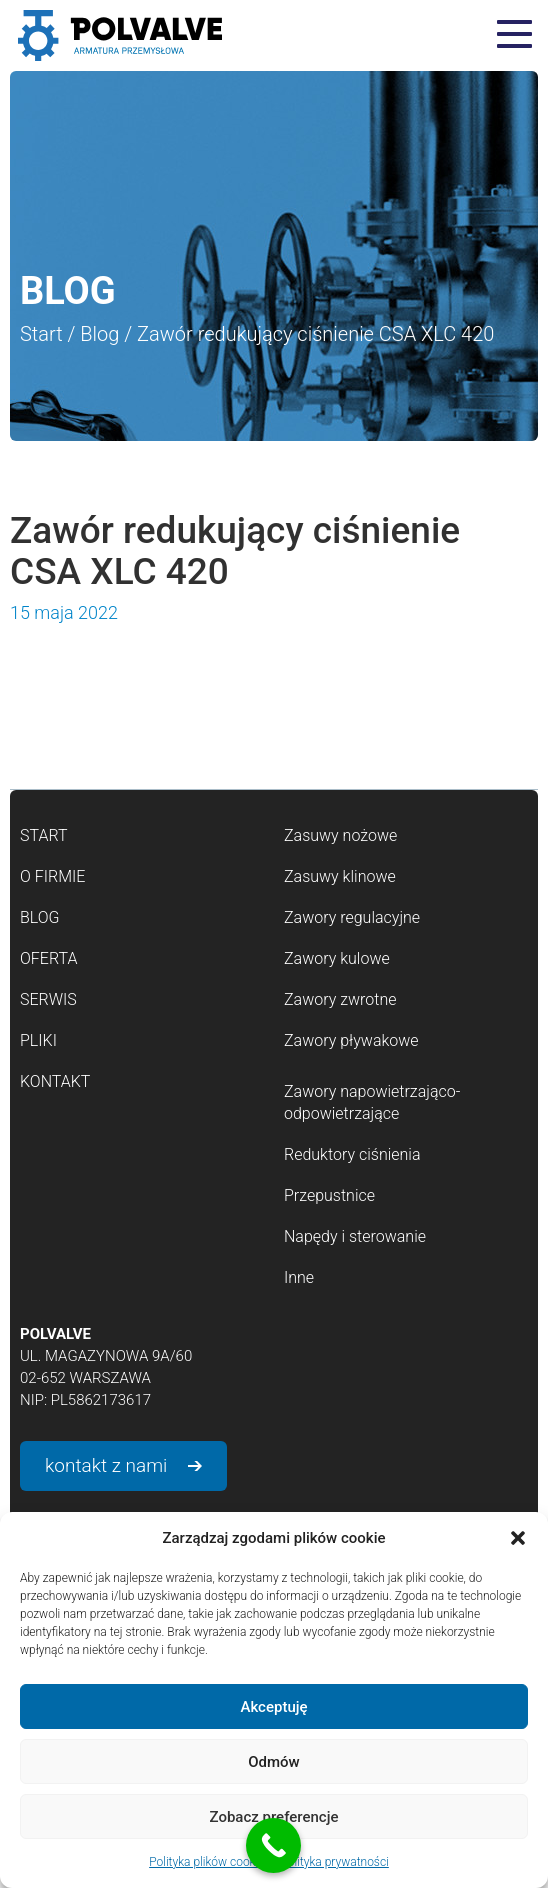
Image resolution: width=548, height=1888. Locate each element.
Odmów (274, 1762)
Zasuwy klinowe (340, 876)
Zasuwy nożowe (340, 835)
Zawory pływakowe (351, 1040)
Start (41, 334)
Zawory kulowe (337, 958)
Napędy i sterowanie (355, 1236)
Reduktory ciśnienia (352, 1154)
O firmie (52, 876)
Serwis (48, 999)
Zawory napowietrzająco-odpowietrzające (372, 1102)
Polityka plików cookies (209, 1862)
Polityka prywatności (334, 1862)
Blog (99, 334)
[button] (518, 1538)
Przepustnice (329, 1195)
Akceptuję (273, 1707)
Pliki (38, 1040)
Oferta (48, 958)
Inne (299, 1277)
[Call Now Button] (273, 1845)
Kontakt (55, 1081)
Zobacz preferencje (274, 1817)
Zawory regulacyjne (352, 917)
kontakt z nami (106, 1465)
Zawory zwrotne (340, 999)
